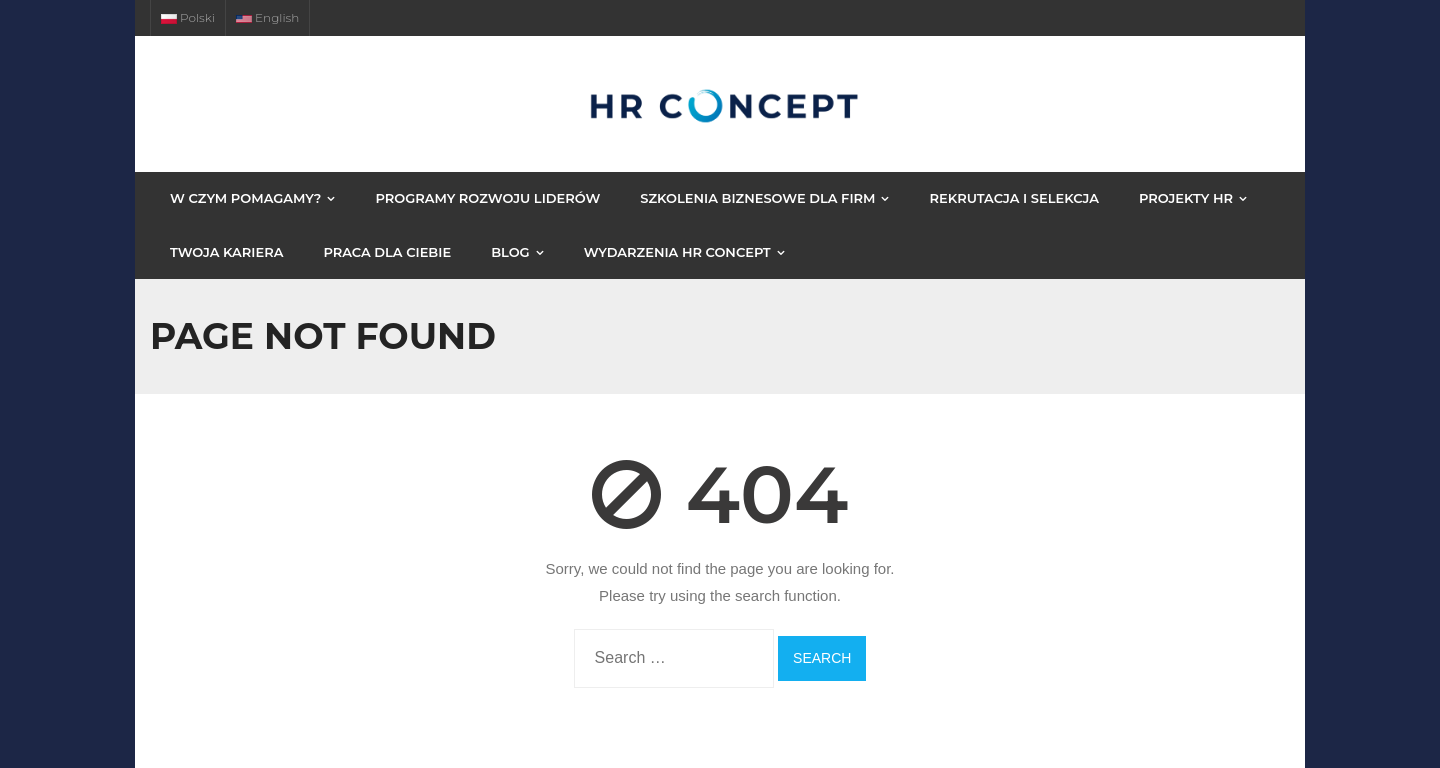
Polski (188, 17)
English (267, 17)
